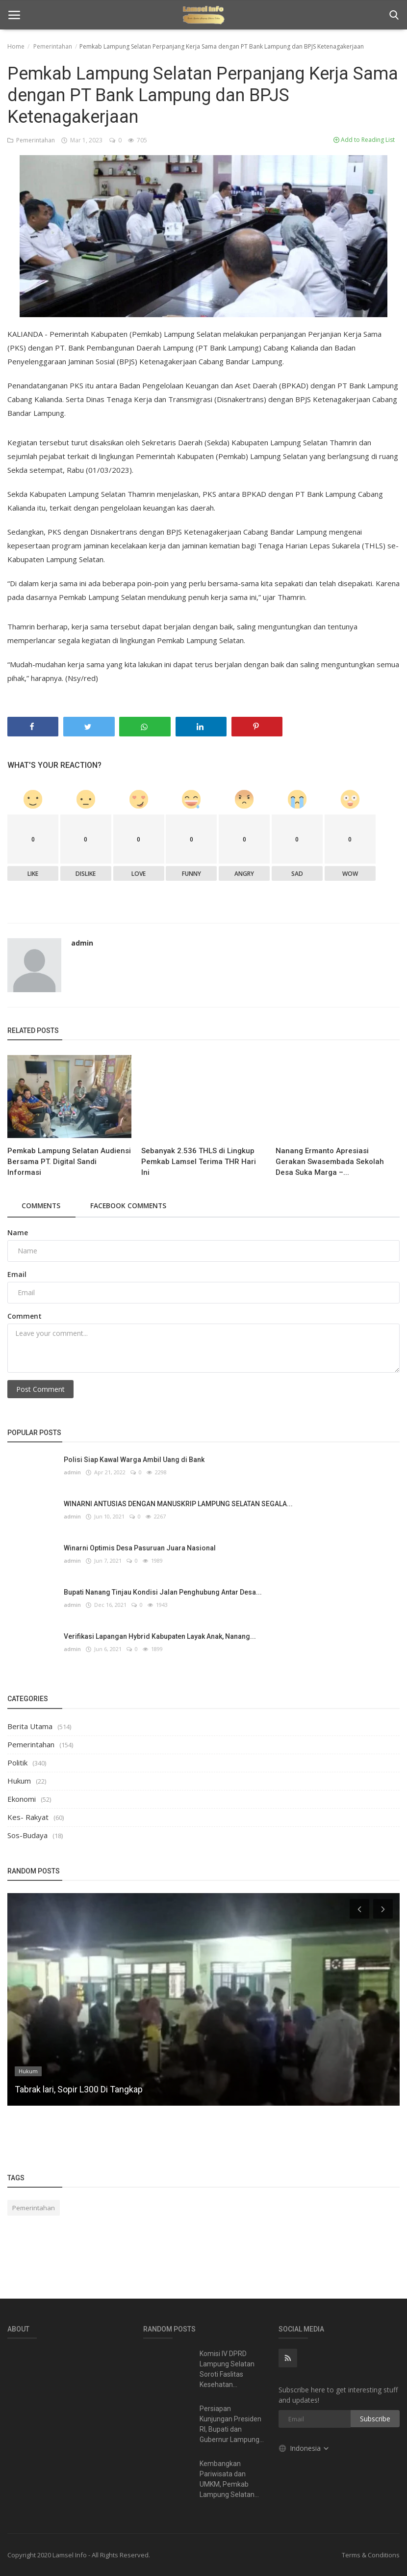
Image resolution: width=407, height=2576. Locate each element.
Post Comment (40, 1389)
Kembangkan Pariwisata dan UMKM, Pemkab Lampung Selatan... (229, 2479)
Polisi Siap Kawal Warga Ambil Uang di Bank (134, 1460)
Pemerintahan (52, 46)
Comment (24, 1316)
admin (82, 943)
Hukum (19, 1781)
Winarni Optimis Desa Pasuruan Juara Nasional (140, 1548)
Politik (17, 1762)
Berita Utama (29, 1726)
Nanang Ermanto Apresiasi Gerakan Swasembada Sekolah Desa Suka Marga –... (330, 1161)
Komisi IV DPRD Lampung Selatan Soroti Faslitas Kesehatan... (227, 2369)
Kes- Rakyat (28, 1817)
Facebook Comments (132, 1205)
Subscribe (375, 2418)
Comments (42, 1205)
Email (16, 1274)
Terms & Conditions (371, 2554)
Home (16, 46)
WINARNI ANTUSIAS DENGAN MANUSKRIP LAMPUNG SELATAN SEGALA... (178, 1504)
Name (17, 1232)
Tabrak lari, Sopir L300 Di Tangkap (79, 2089)
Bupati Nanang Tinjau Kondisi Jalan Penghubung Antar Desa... (163, 1592)
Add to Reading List (364, 140)
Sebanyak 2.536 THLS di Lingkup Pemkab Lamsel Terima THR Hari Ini (198, 1161)
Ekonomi (21, 1799)
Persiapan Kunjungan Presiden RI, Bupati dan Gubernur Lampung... (232, 2424)
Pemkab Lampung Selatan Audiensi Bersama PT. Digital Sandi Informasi (69, 1161)
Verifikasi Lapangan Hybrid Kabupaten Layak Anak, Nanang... (160, 1636)
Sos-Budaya (27, 1835)
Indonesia (304, 2448)
